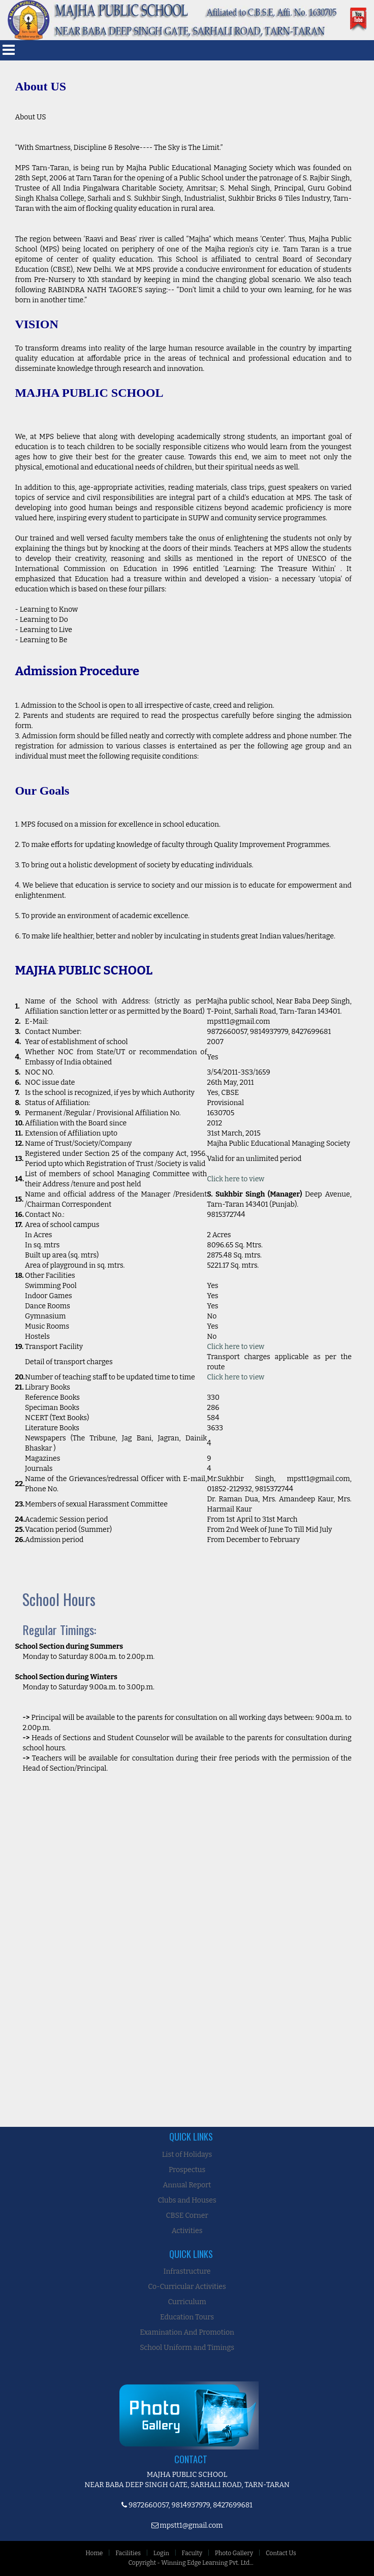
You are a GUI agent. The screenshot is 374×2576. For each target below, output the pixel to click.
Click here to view (235, 1179)
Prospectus (187, 2169)
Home (94, 2553)
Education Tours (187, 2317)
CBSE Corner (187, 2215)
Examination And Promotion (187, 2332)
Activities (187, 2230)
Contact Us (281, 2553)
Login (161, 2553)
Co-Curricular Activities (187, 2286)
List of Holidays (187, 2154)
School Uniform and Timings (187, 2347)
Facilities (128, 2553)
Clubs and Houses (187, 2200)
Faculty (192, 2553)
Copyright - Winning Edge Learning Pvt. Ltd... (190, 2562)
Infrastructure (186, 2271)
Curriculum (187, 2302)
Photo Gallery (234, 2553)
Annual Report (187, 2185)
